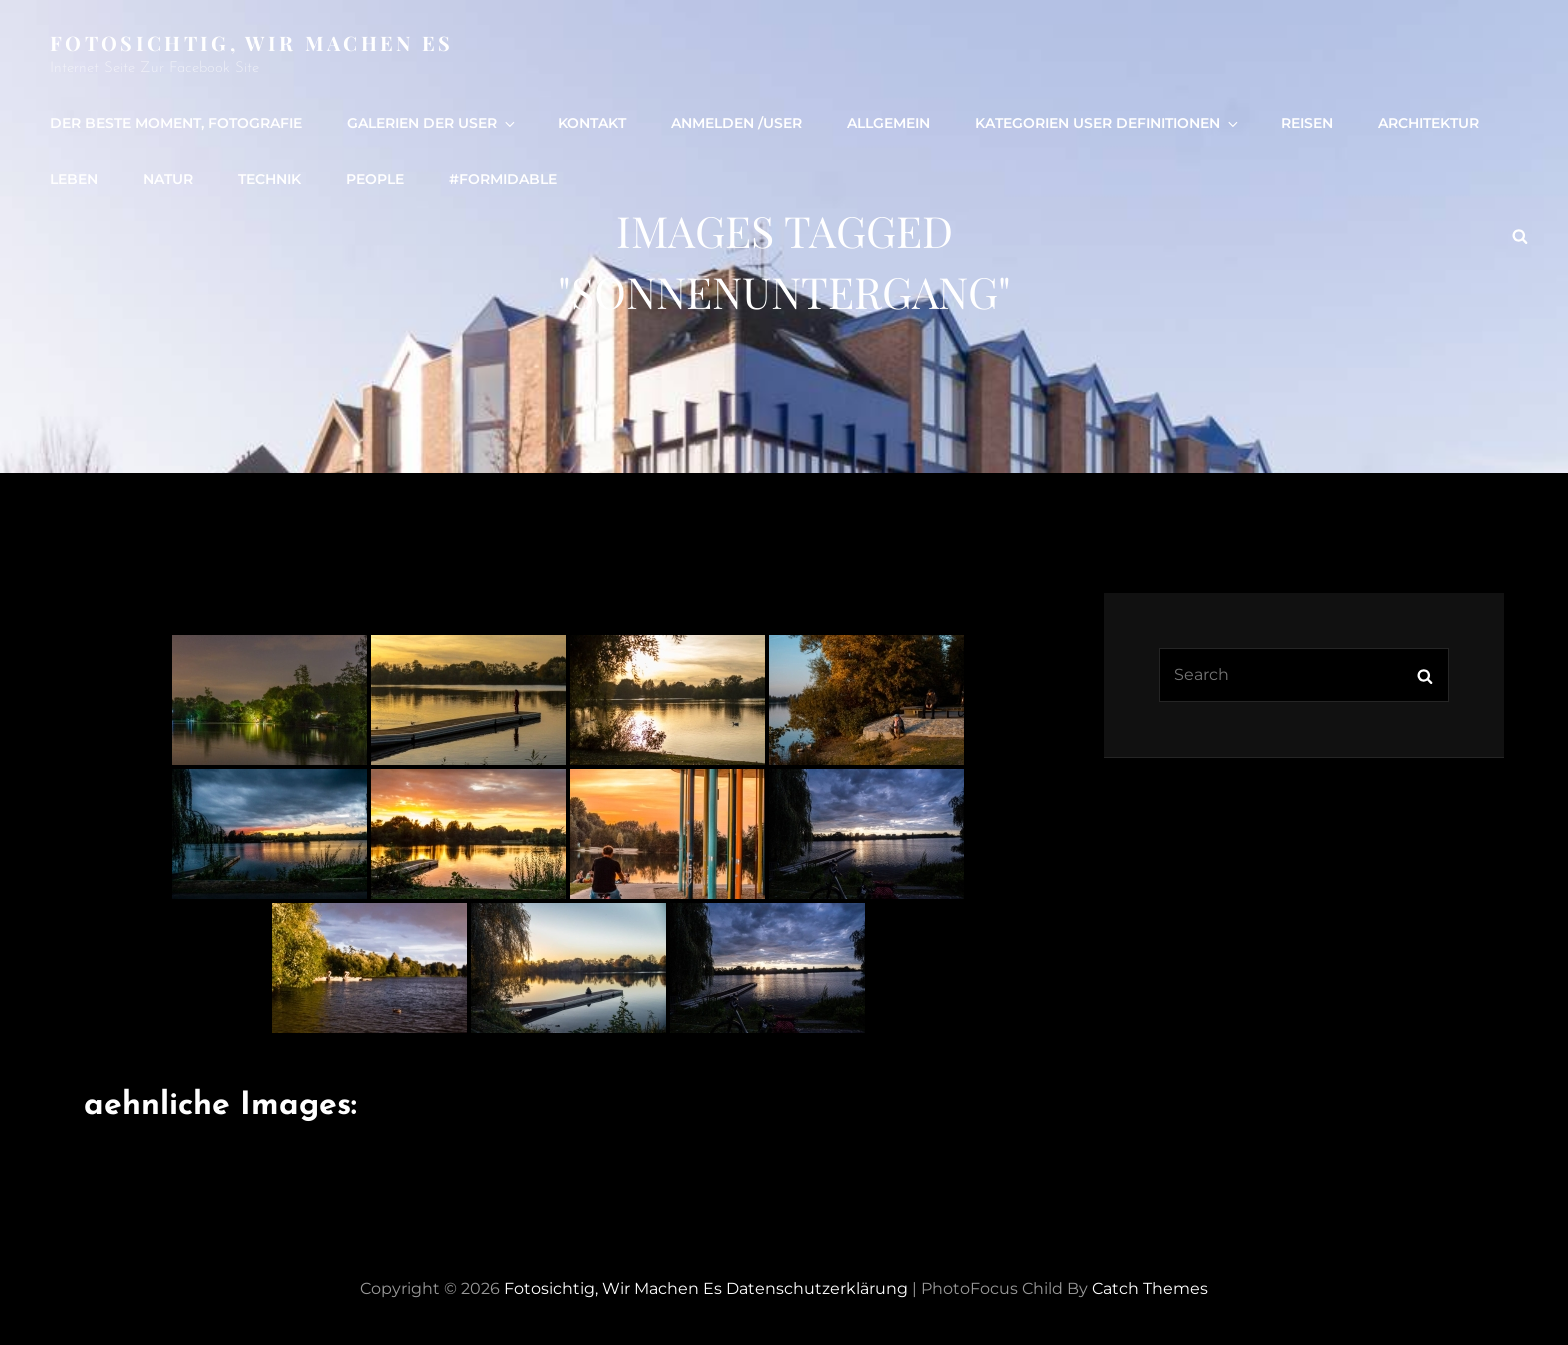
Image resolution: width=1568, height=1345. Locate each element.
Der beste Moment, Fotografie (176, 123)
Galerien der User (432, 123)
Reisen (1307, 123)
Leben (74, 179)
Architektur (1428, 123)
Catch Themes (1150, 1288)
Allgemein (888, 123)
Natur (168, 179)
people (375, 179)
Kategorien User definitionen (1108, 123)
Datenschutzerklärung (817, 1288)
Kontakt (592, 123)
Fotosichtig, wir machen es (252, 42)
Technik (269, 179)
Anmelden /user (736, 123)
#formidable (503, 179)
